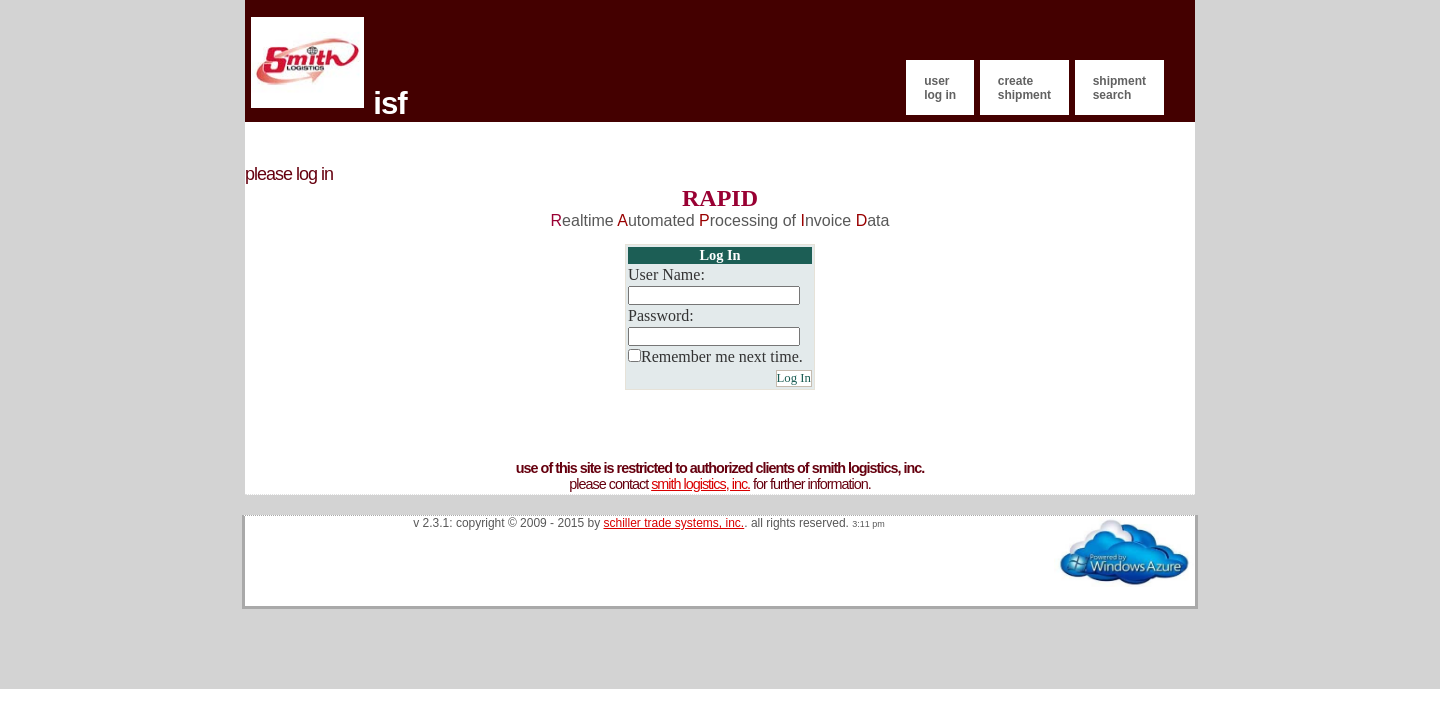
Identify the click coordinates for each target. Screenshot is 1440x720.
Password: (661, 315)
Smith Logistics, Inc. (700, 484)
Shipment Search (1119, 88)
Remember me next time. (722, 356)
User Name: (666, 274)
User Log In (940, 88)
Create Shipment (1024, 88)
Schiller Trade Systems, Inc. (674, 523)
